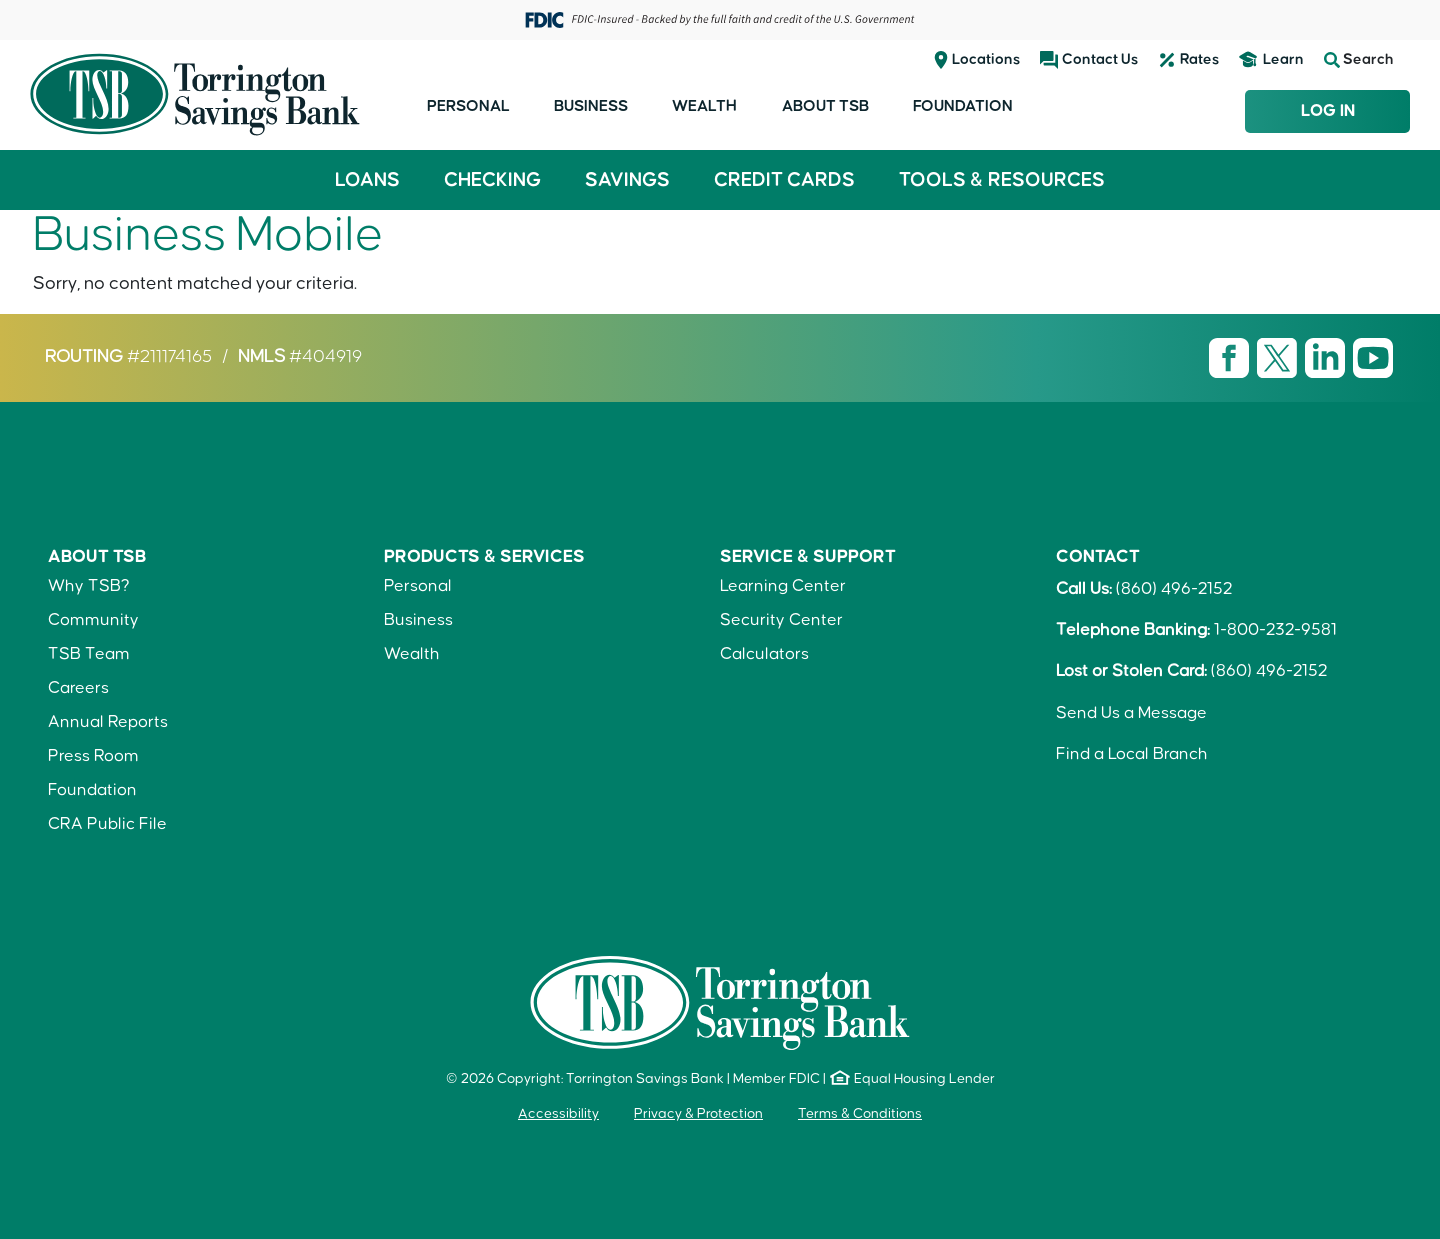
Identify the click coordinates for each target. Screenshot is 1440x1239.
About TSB (825, 106)
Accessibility (558, 1114)
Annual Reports (108, 722)
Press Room (93, 756)
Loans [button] (367, 180)
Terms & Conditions (860, 1114)
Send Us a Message (1131, 713)
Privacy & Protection (698, 1114)
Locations (986, 59)
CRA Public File (107, 824)
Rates (1199, 59)
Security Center (781, 620)
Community (93, 620)
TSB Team (89, 654)
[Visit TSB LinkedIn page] (1327, 358)
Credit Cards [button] (784, 180)
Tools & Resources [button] (1002, 180)
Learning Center (783, 586)
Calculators (764, 654)
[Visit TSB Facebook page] (1231, 358)
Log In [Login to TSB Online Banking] (1328, 111)
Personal (468, 106)
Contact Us (1100, 59)
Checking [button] (492, 180)
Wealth (704, 106)
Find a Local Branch (1132, 754)
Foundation (963, 106)
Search (1359, 60)
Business (591, 106)
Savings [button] (627, 180)
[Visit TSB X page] (1279, 358)
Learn (1283, 59)
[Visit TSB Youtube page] (1373, 358)
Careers (78, 688)
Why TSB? (89, 586)
